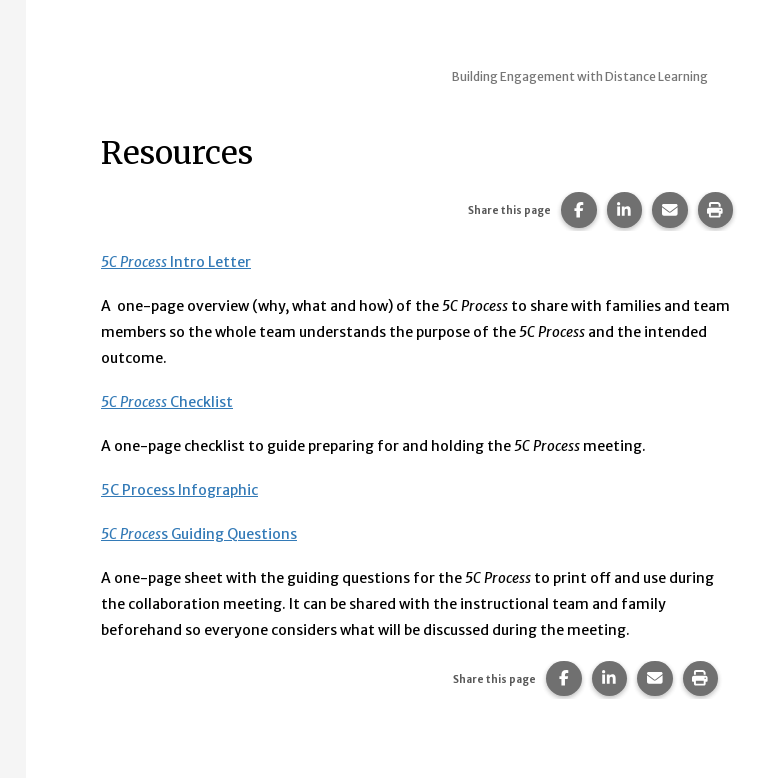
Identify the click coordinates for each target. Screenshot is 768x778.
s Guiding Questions (199, 534)
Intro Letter (176, 262)
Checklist (167, 402)
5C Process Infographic (179, 490)
